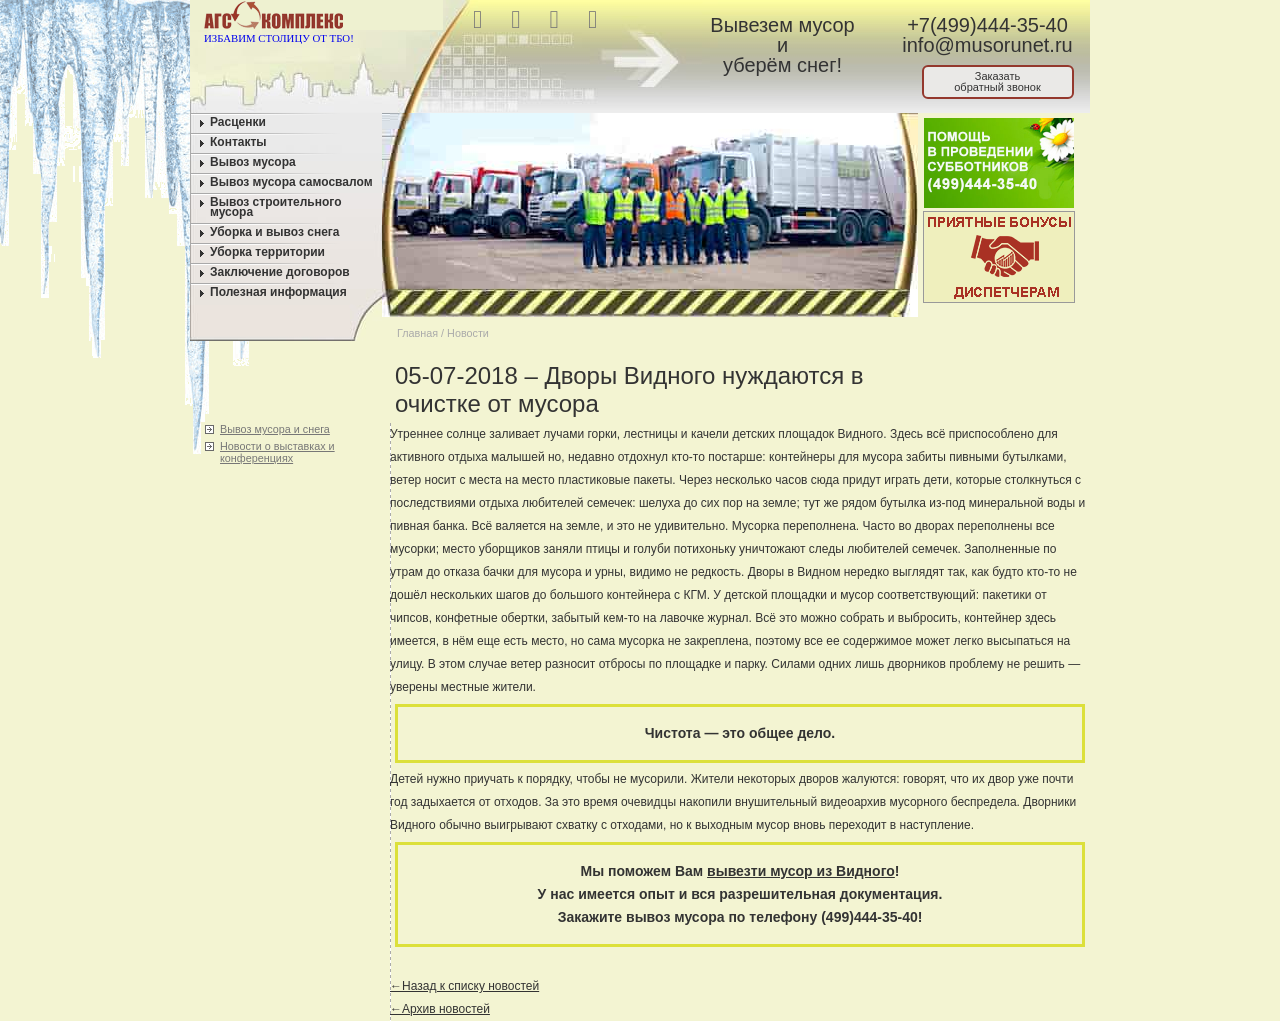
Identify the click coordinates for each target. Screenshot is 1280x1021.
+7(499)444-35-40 (987, 25)
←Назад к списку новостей (464, 986)
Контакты (238, 142)
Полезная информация (278, 292)
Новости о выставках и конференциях (277, 452)
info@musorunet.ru (987, 45)
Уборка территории (267, 252)
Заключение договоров (280, 272)
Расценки (238, 122)
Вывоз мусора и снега (275, 429)
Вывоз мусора (253, 162)
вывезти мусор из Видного (801, 871)
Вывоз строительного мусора (276, 207)
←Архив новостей (440, 1009)
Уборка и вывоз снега (275, 232)
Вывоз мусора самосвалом (291, 182)
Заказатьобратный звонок (997, 81)
